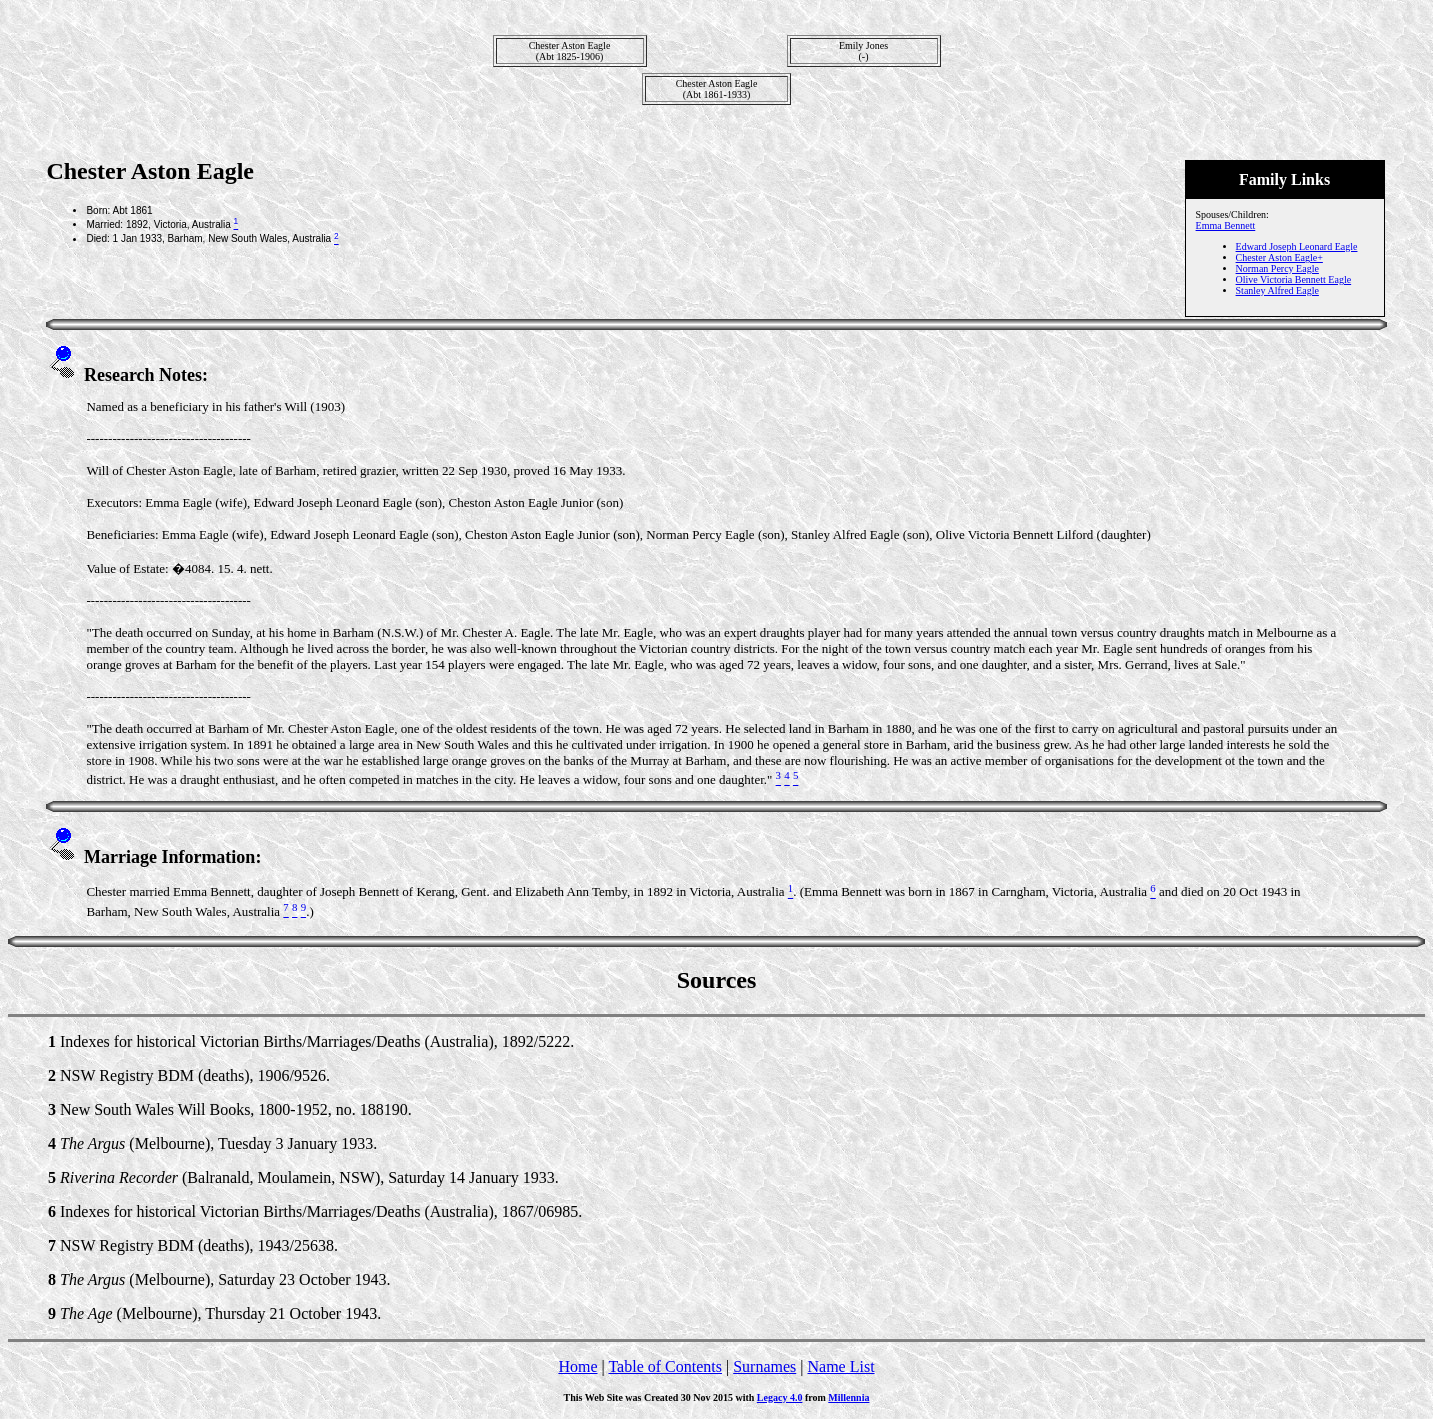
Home (577, 1366)
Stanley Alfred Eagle (1277, 290)
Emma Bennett (1226, 225)
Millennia (848, 1397)
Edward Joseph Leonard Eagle (1297, 246)
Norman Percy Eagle (1277, 268)
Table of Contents (665, 1366)
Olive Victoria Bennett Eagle (1294, 279)
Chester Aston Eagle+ (1279, 257)
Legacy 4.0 (780, 1397)
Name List (840, 1366)
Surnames (764, 1366)
